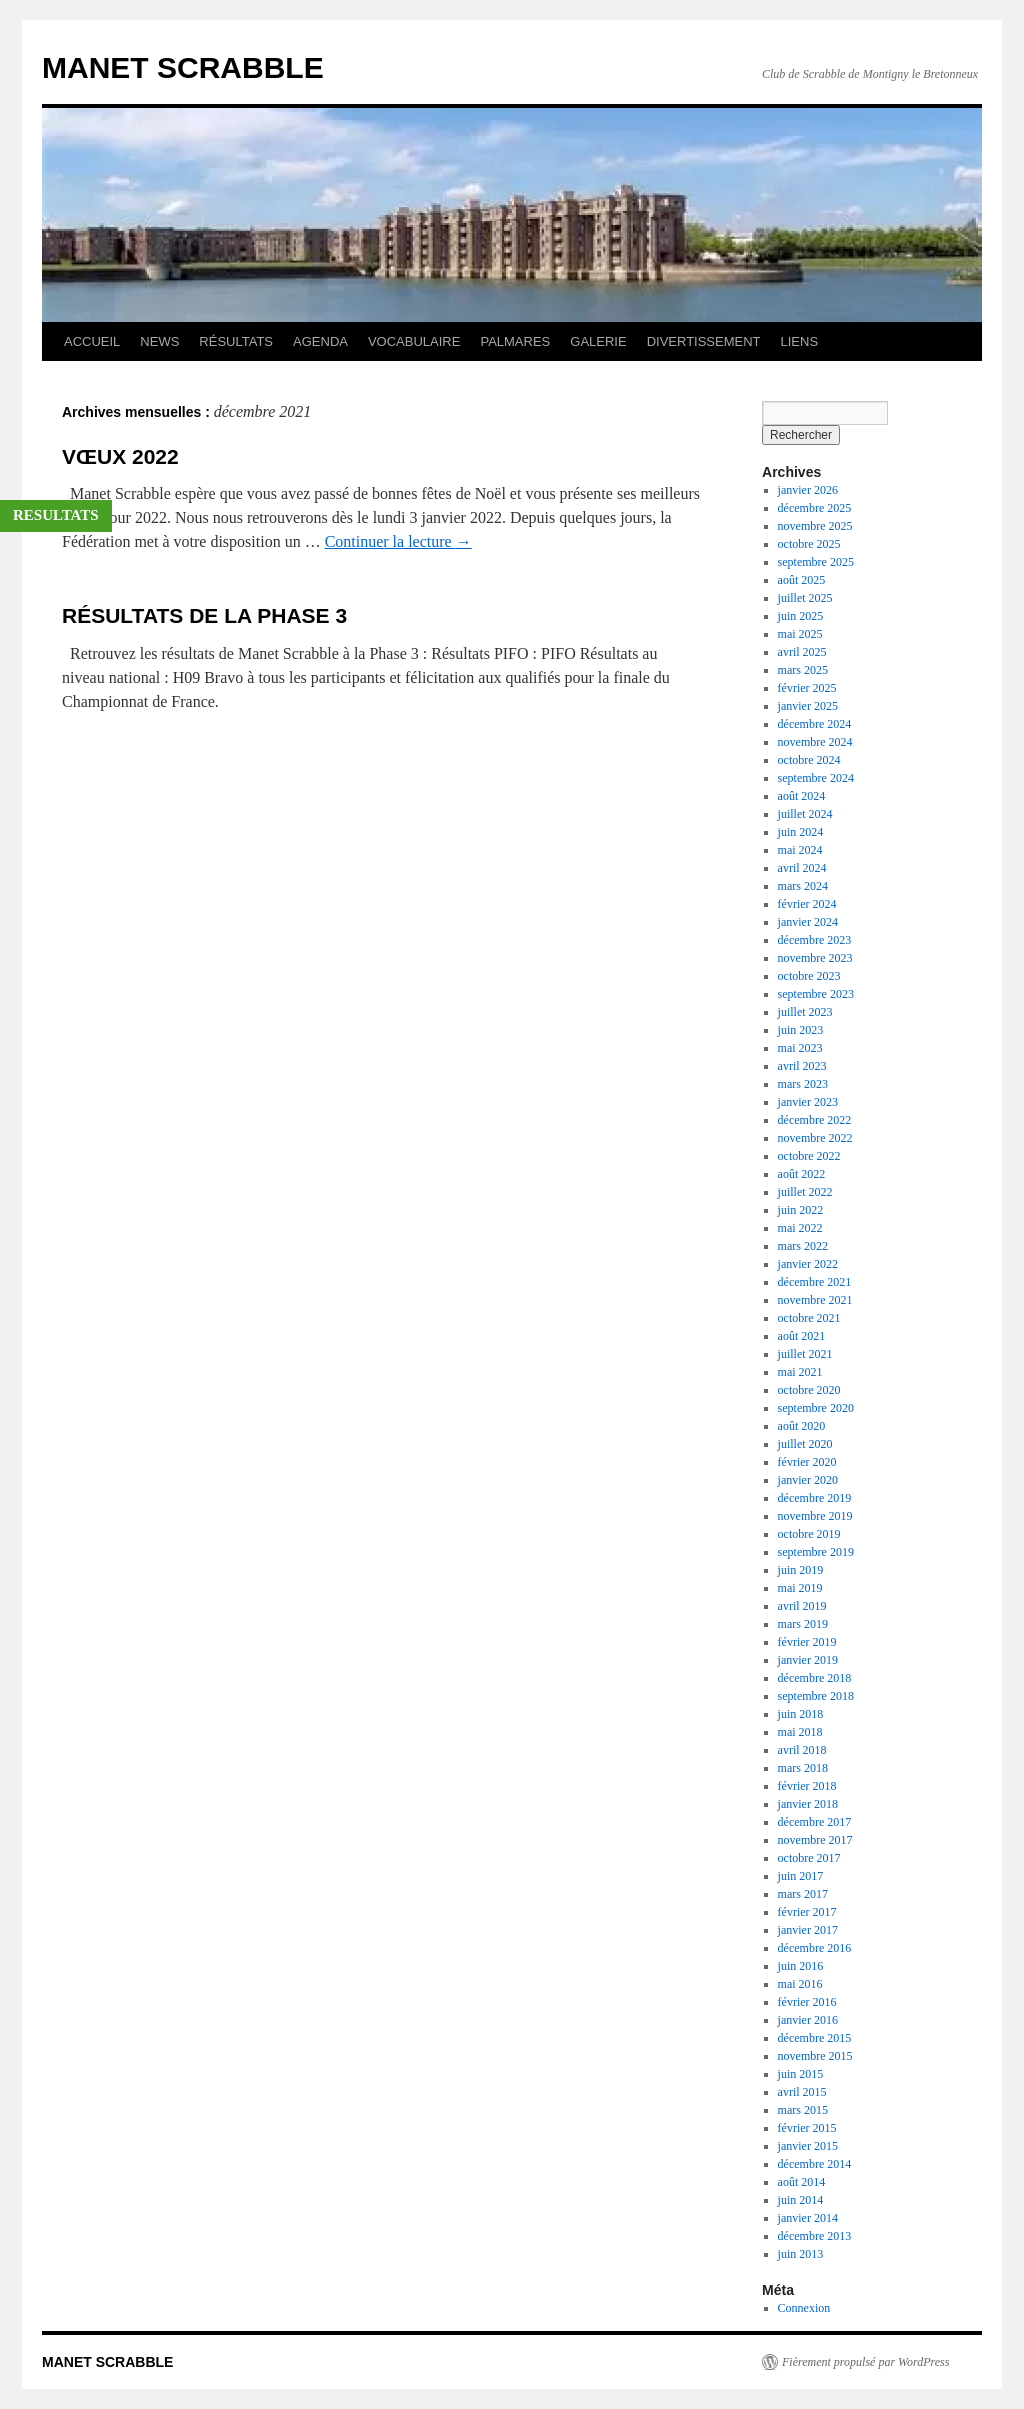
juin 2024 (801, 832)
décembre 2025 (815, 508)
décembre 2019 (815, 1498)
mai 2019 (800, 1588)
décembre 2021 (815, 1282)
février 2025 (807, 688)
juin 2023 (801, 1030)
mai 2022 (800, 1228)
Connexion (804, 2308)
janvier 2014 (808, 2218)
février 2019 (807, 1642)
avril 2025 (802, 652)
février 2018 (807, 1786)
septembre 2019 (816, 1552)
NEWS (159, 341)
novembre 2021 (815, 1300)
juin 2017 (801, 1876)
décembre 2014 (815, 2164)
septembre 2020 (816, 1408)
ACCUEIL (92, 341)
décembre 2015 (815, 2038)
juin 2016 (801, 1966)
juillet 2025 (805, 598)
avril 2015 (802, 2092)
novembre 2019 (815, 1516)
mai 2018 (800, 1732)
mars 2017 (803, 1894)
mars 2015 (803, 2110)
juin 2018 (801, 1714)
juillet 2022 (805, 1192)
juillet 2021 (805, 1354)
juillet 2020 (805, 1444)
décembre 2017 (815, 1822)
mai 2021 (800, 1372)
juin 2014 (801, 2200)
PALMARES (515, 341)
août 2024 (802, 796)
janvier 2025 (808, 706)
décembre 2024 (815, 724)
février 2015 (807, 2128)
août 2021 (802, 1336)
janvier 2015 (808, 2146)
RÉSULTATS (236, 341)
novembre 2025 (815, 526)
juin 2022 (801, 1210)
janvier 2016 (808, 2020)
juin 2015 (801, 2074)
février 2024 (807, 904)
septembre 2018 (816, 1696)
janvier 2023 (808, 1102)
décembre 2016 (815, 1948)
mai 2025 (800, 634)
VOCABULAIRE (414, 341)
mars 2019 (803, 1624)
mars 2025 (803, 670)
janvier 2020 (808, 1480)
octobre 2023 (809, 976)
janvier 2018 (808, 1804)
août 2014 (802, 2182)
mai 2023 (800, 1048)
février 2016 (807, 2002)
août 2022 (802, 1174)
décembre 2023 (815, 940)
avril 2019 (802, 1606)
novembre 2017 (815, 1840)
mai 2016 (800, 1984)
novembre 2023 (815, 958)
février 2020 (807, 1462)
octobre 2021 (809, 1318)
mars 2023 (803, 1084)
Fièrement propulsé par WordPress (865, 2362)
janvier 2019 (808, 1660)
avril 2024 (802, 868)
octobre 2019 (809, 1534)
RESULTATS (56, 515)
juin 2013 (801, 2254)
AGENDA (320, 341)
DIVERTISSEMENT (704, 341)
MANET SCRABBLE (183, 67)
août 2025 (802, 580)
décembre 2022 (815, 1120)
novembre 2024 (815, 742)
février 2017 (807, 1912)
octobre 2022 (809, 1156)
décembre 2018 (815, 1678)
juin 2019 (801, 1570)
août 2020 (802, 1426)
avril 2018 (802, 1750)
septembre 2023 (816, 994)
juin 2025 (801, 616)
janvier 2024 (808, 922)
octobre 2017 (809, 1858)
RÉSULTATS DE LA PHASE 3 (204, 615)
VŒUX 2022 (120, 456)
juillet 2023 (805, 1012)
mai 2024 (800, 850)
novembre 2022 (815, 1138)
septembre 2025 (816, 562)
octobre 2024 (809, 760)
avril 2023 (802, 1066)
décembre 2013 (815, 2236)
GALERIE (598, 341)
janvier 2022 (808, 1264)
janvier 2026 (808, 490)
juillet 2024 (805, 814)
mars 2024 (803, 886)
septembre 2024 (816, 778)
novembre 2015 (815, 2056)
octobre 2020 (809, 1390)
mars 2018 (803, 1768)
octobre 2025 (809, 544)
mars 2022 (803, 1246)
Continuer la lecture (398, 541)
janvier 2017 (808, 1930)
